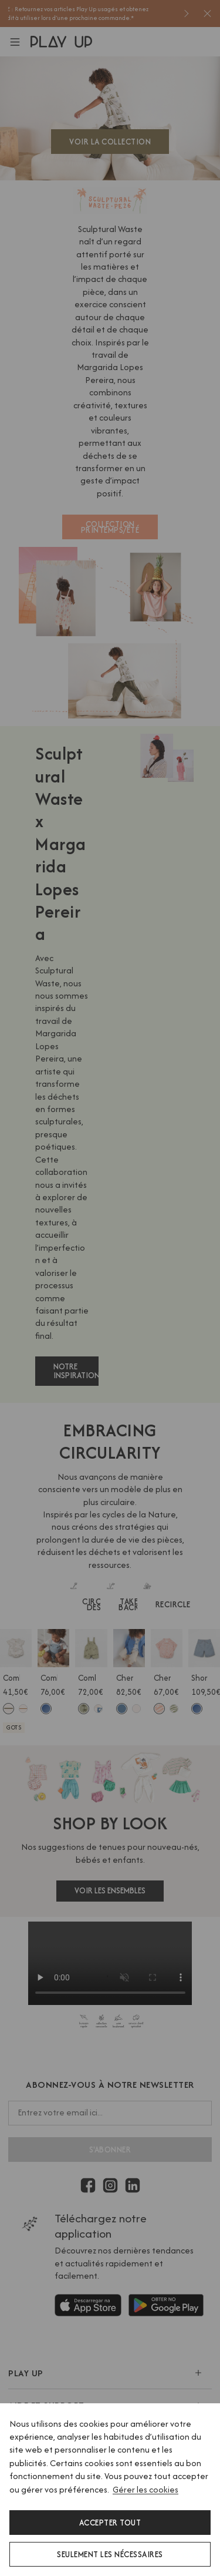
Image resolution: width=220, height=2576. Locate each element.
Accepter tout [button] (110, 2522)
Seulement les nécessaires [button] (110, 2554)
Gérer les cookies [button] (145, 2489)
